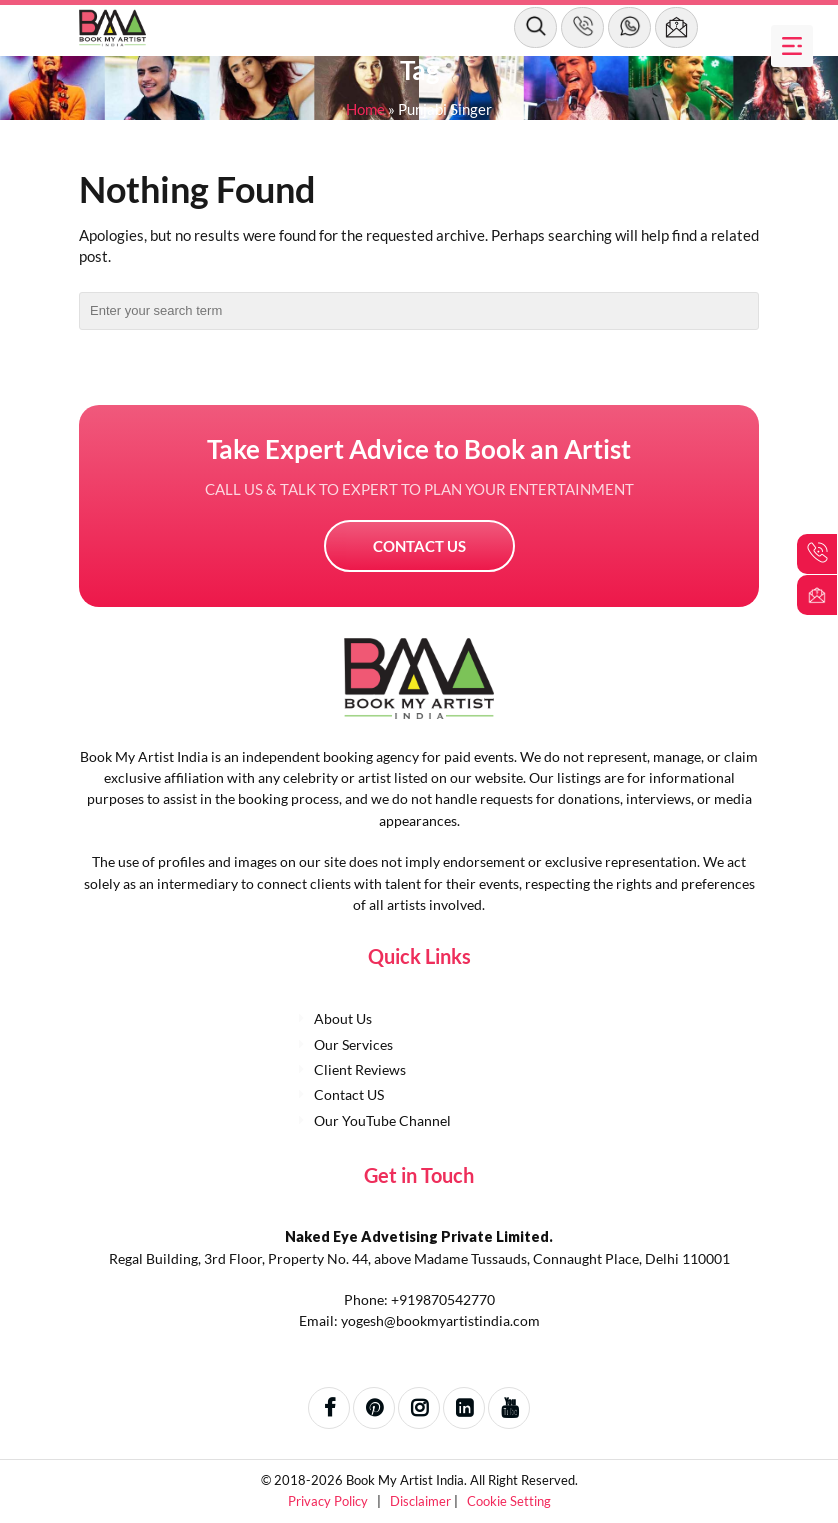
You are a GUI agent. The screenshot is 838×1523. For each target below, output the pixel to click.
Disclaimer (422, 1501)
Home (365, 109)
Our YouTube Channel (382, 1120)
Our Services (353, 1044)
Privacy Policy (329, 1501)
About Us (343, 1018)
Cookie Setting (509, 1501)
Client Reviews (360, 1069)
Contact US (419, 546)
